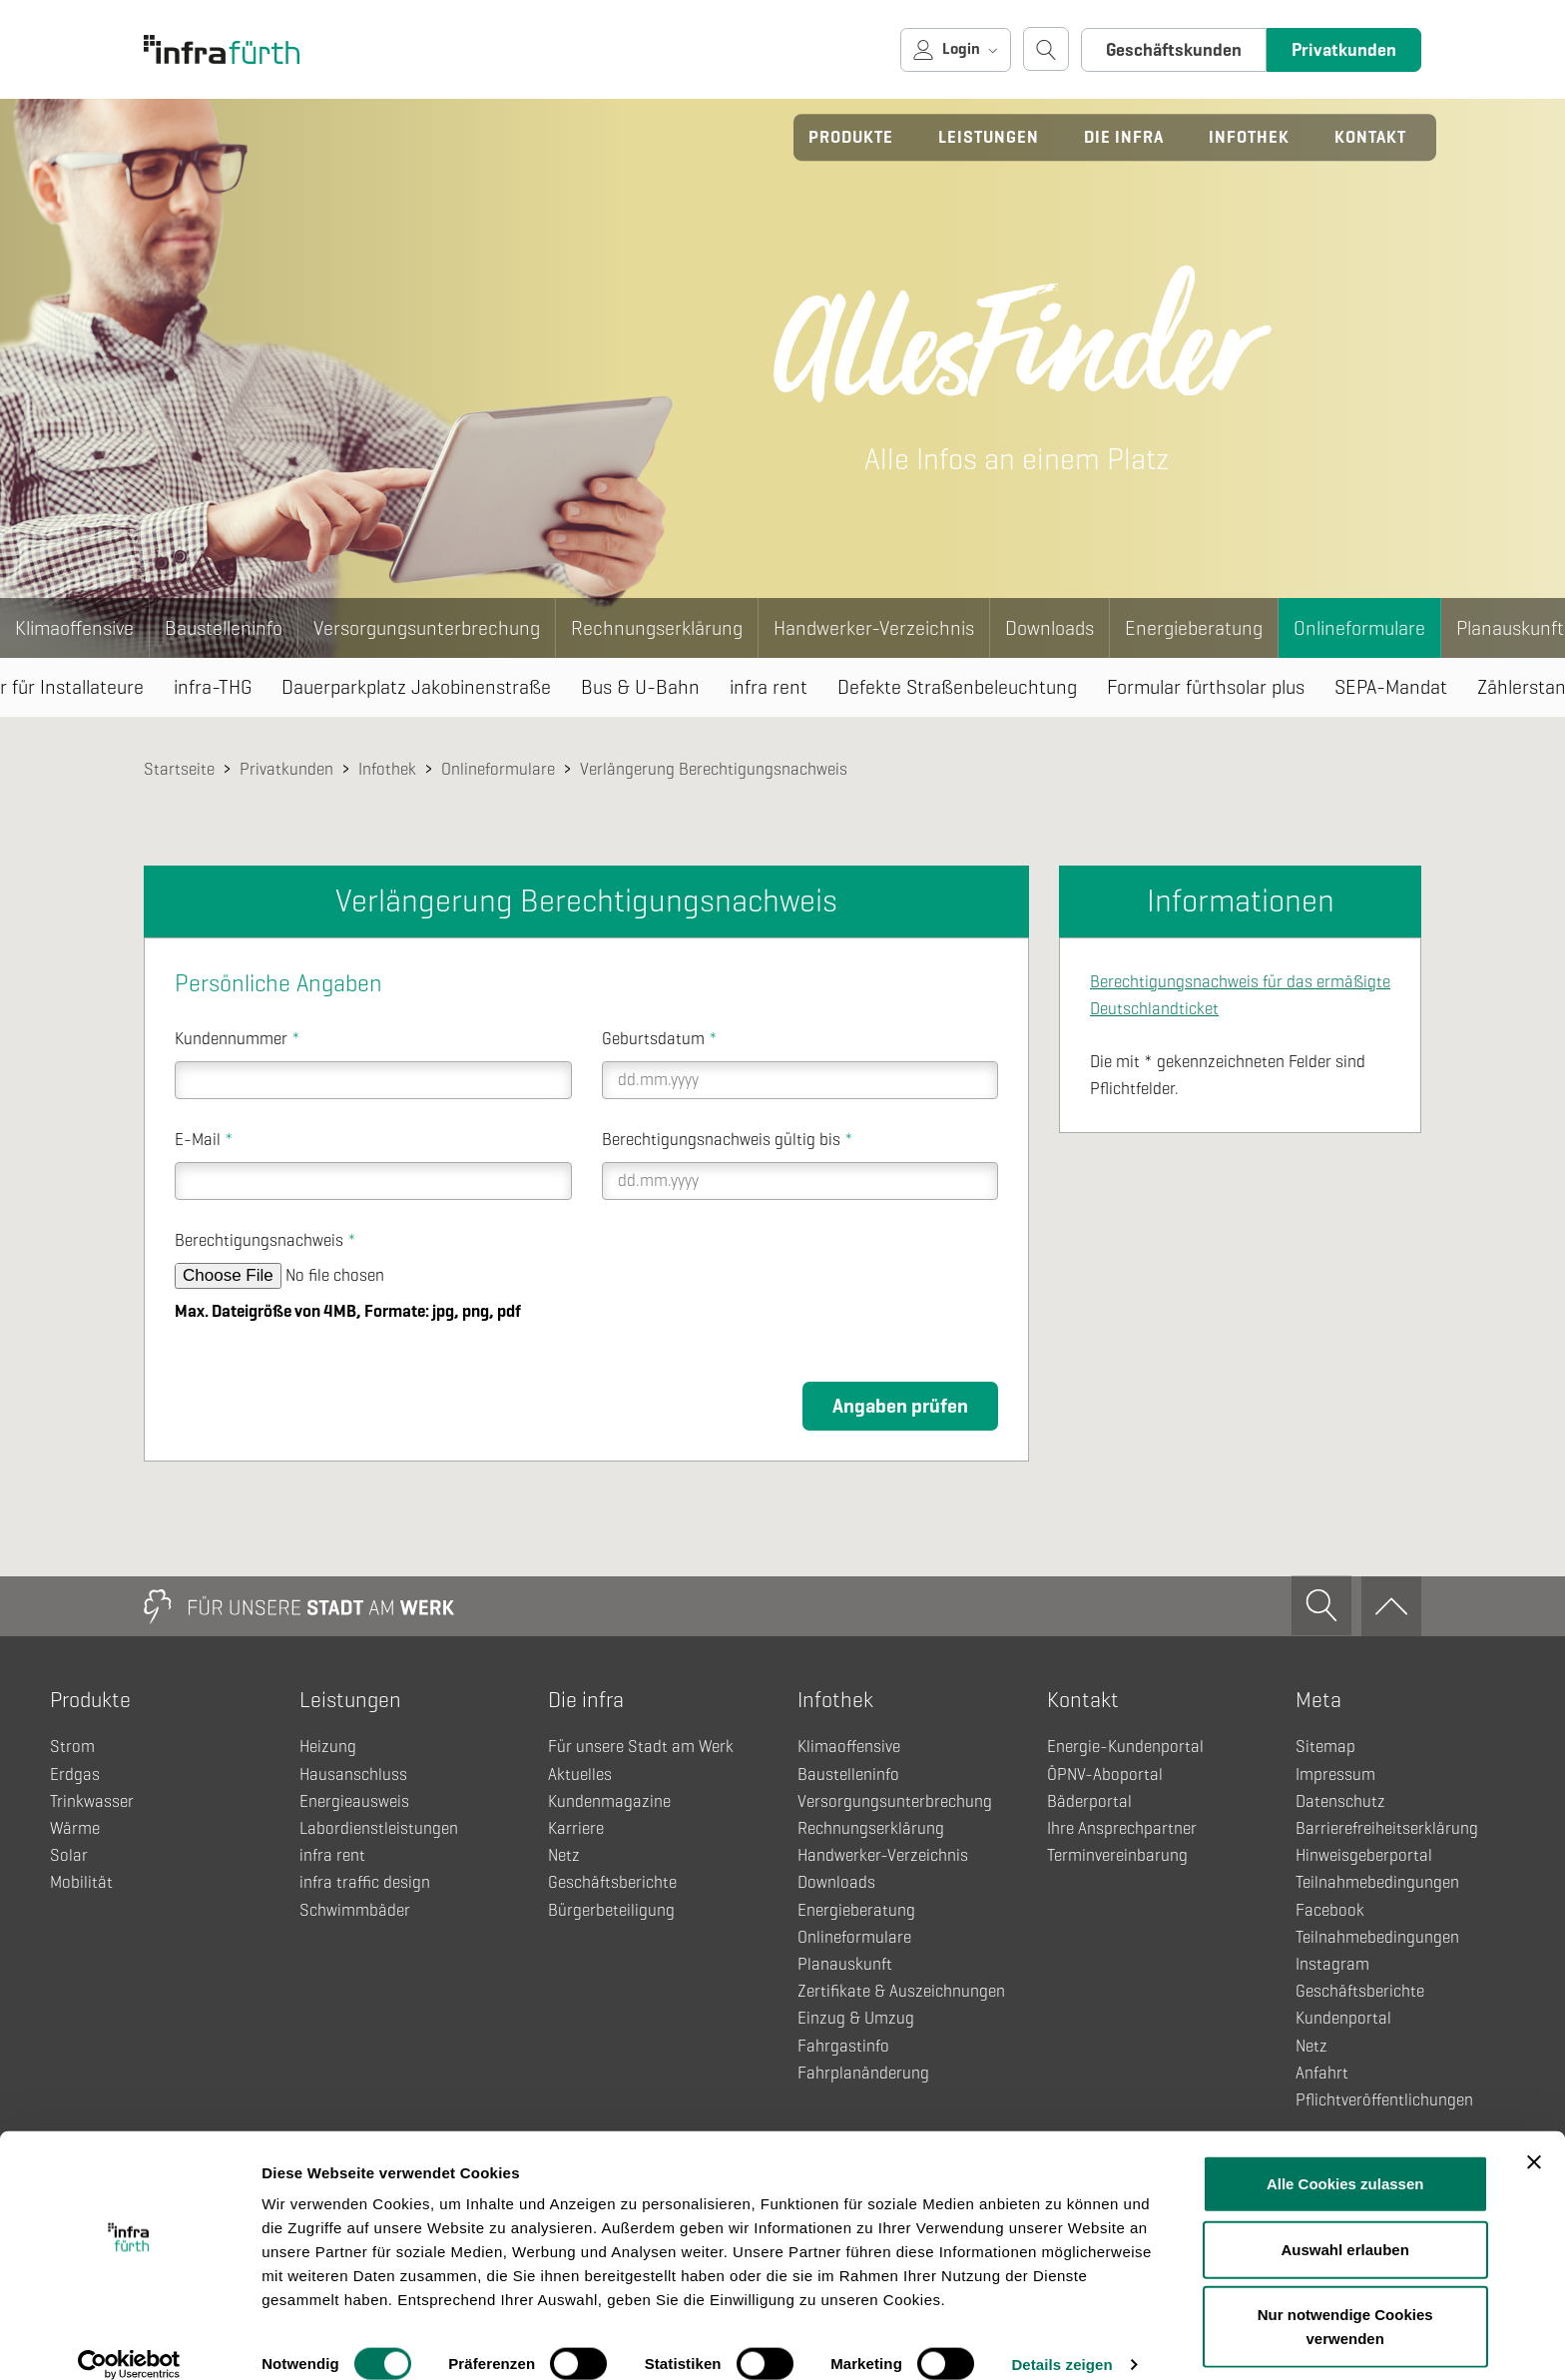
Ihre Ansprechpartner (1122, 1828)
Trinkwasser (92, 1801)
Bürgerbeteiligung (611, 1910)
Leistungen (988, 137)
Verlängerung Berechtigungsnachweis (713, 769)
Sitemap (1325, 1746)
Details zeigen (1061, 2340)
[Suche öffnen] (1046, 49)
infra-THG (213, 687)
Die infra (1124, 137)
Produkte (850, 137)
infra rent (768, 687)
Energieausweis (354, 1801)
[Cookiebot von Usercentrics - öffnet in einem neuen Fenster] (129, 2341)
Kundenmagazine (609, 1801)
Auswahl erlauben (1345, 2225)
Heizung (327, 1746)
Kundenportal (1343, 2018)
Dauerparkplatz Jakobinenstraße (416, 687)
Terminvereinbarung (1117, 1855)
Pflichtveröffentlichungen (1384, 2099)
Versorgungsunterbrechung (426, 628)
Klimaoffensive (74, 628)
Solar (69, 1855)
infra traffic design (364, 1882)
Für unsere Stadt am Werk (641, 1746)
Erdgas (75, 1774)
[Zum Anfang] (1391, 1606)
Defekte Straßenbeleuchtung (957, 687)
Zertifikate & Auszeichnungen (901, 1991)
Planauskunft (844, 1964)
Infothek (1249, 137)
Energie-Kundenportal (1125, 1746)
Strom (72, 1746)
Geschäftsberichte (612, 1882)
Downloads (1049, 628)
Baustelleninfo (223, 628)
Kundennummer (237, 1038)
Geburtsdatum (660, 1038)
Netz (564, 1855)
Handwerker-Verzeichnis (874, 628)
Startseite (179, 769)
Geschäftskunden (1174, 50)
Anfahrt (1322, 2073)
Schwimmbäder (354, 1910)
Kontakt (1370, 137)
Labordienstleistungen (378, 1828)
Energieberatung (1194, 628)
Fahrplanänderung (863, 2073)
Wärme (75, 1828)
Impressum (1335, 1774)
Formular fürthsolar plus (1205, 687)
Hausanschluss (353, 1774)
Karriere (576, 1828)
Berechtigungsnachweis (265, 1240)
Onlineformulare (1359, 628)
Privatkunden (1344, 50)
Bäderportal (1089, 1801)
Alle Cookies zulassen (1345, 2159)
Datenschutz (1340, 1801)
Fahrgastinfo (843, 2046)
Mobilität (81, 1882)
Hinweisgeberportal (1364, 1855)
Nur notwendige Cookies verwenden (1345, 2302)
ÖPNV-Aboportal (1105, 1774)
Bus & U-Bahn (640, 687)
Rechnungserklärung (657, 628)
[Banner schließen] (1534, 2138)
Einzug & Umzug (855, 2018)
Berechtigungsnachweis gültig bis (727, 1139)
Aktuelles (580, 1774)
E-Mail (204, 1139)
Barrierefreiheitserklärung (1387, 1828)
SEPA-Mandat (1390, 687)
